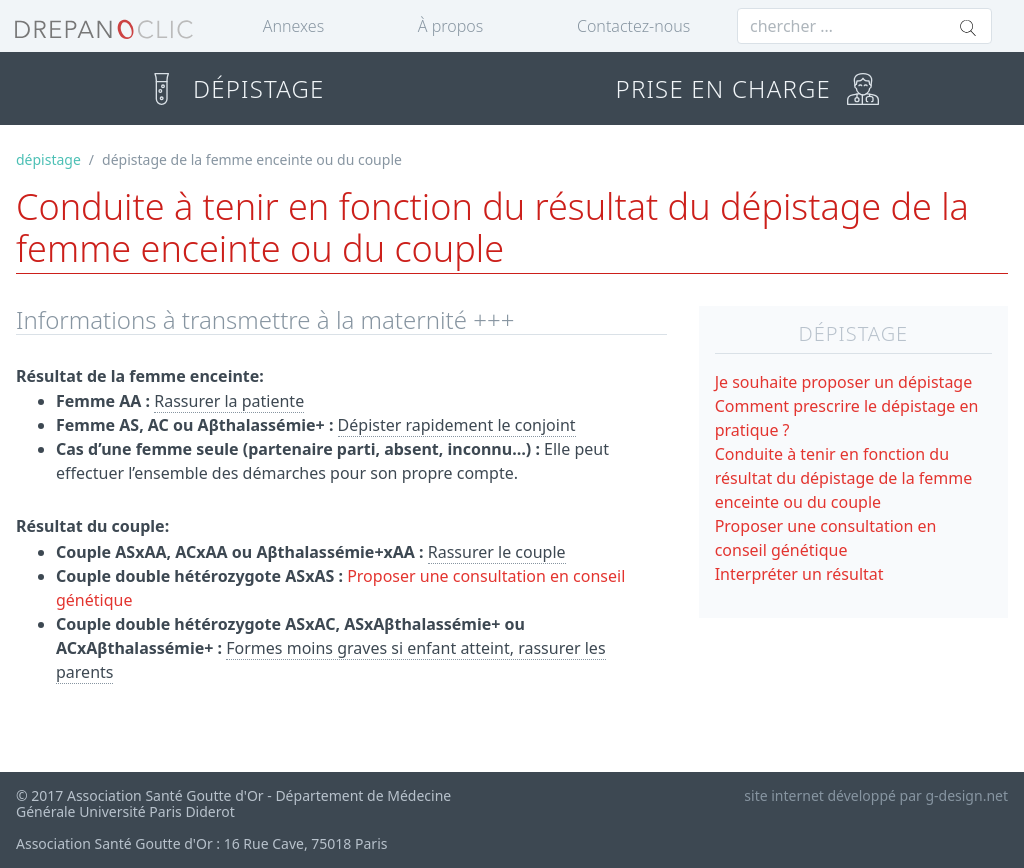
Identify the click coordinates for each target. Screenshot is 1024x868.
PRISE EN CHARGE (747, 88)
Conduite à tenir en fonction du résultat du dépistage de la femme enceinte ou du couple (844, 478)
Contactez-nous (633, 26)
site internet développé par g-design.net (876, 795)
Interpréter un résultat (799, 574)
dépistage (48, 159)
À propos (450, 26)
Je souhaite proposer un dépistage (844, 382)
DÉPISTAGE (234, 88)
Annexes (293, 26)
